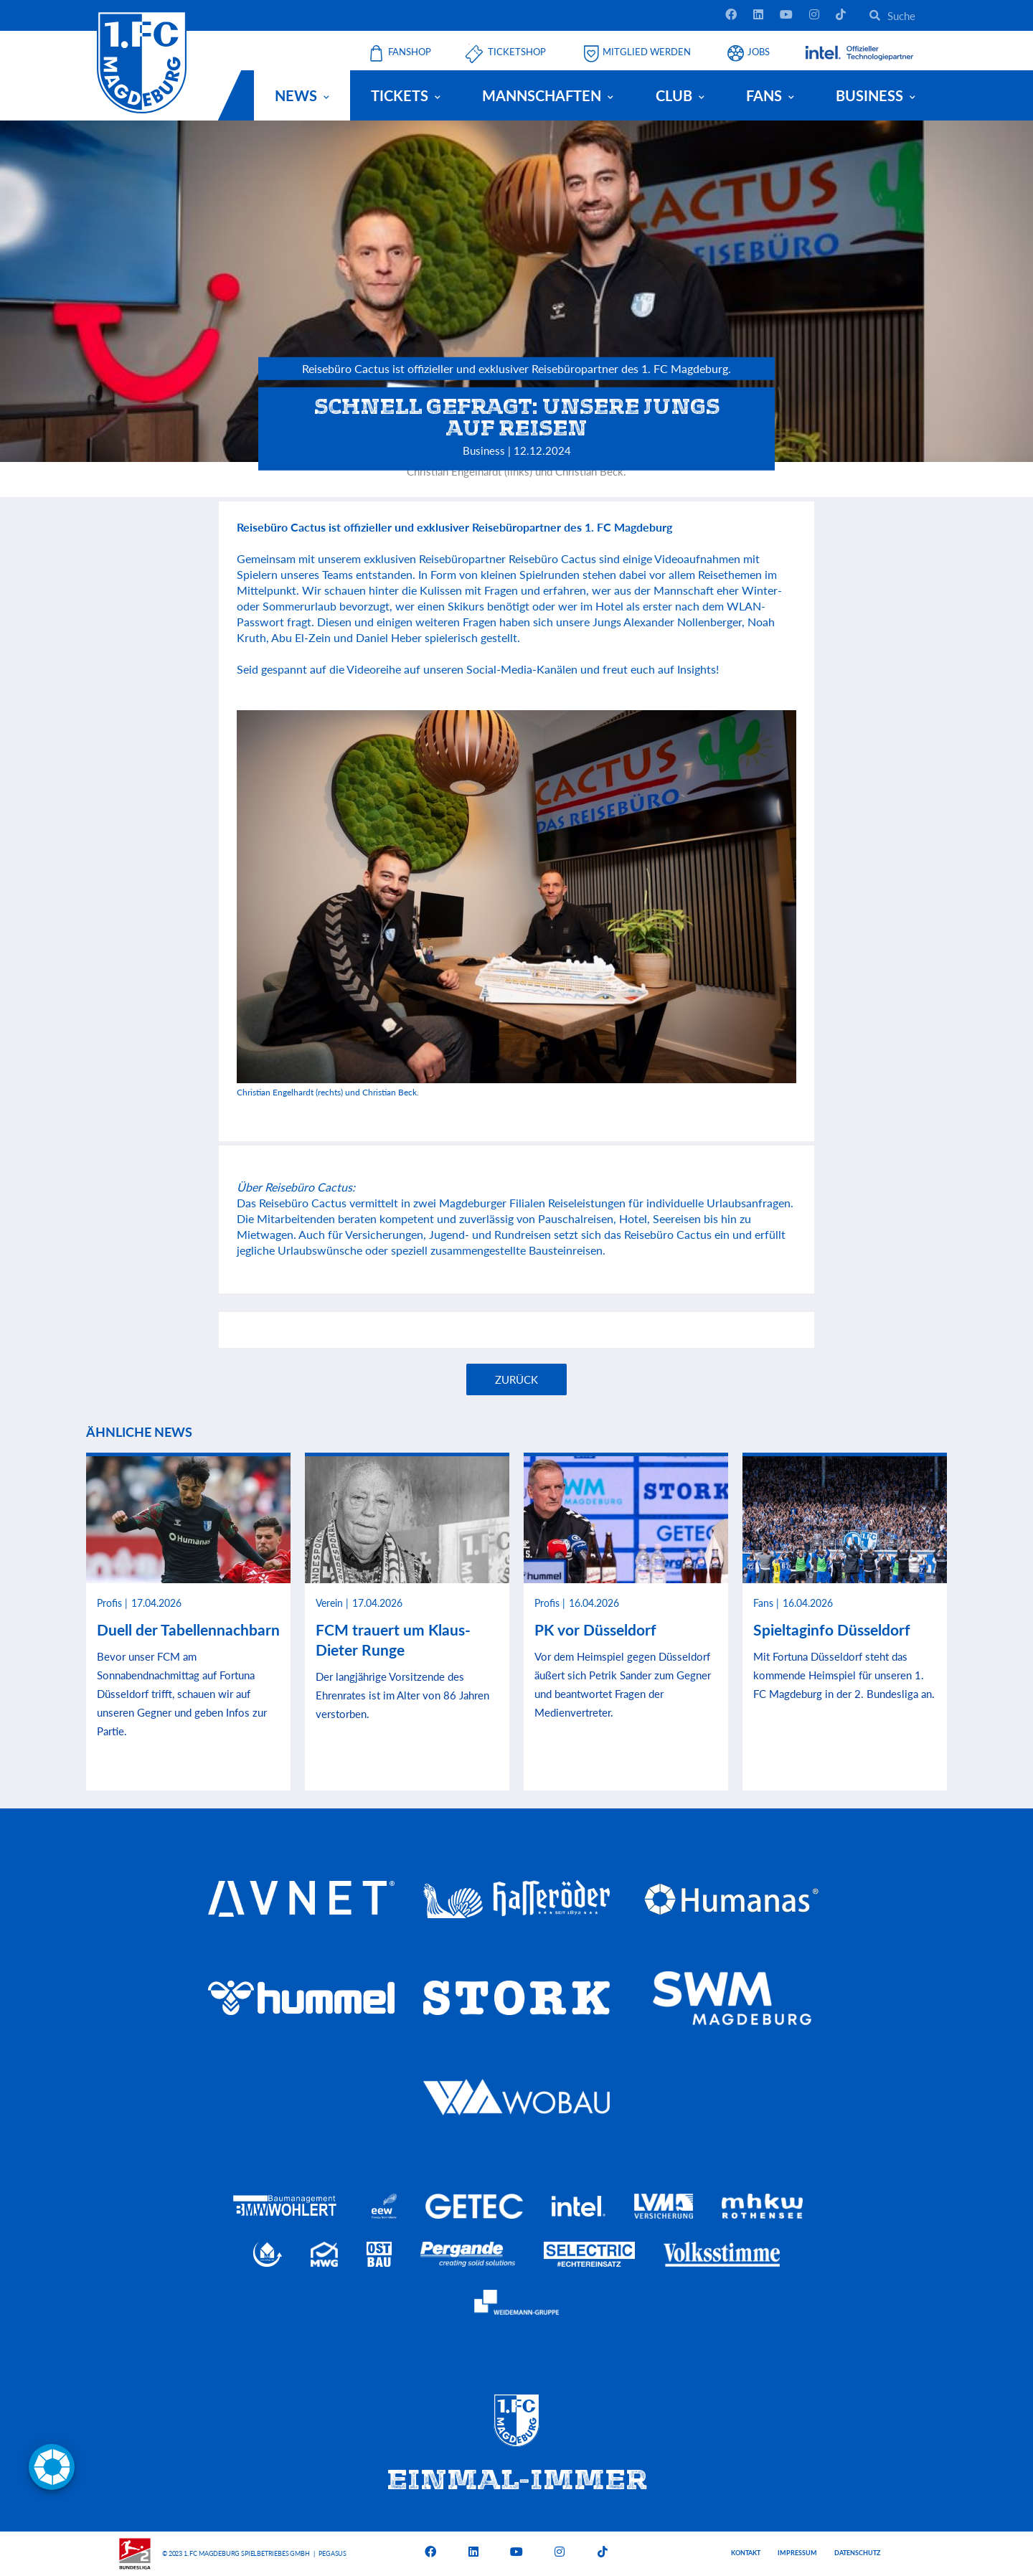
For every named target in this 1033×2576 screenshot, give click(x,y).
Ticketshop (517, 52)
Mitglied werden (647, 52)
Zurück (516, 1379)
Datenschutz (857, 2553)
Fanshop (409, 52)
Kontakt (745, 2553)
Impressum (797, 2553)
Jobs (758, 52)
